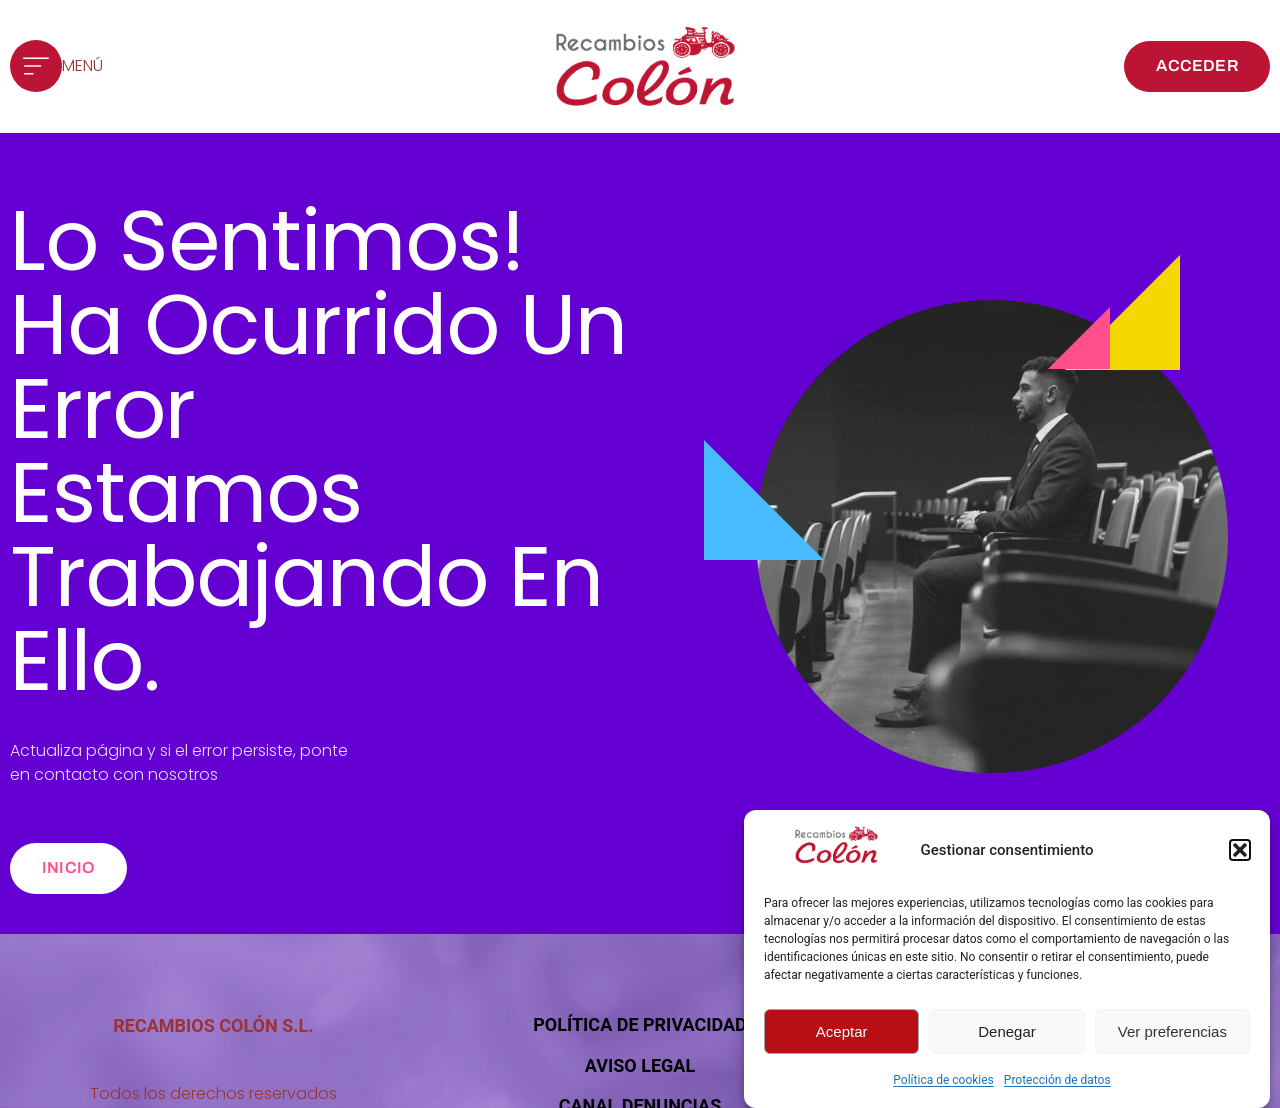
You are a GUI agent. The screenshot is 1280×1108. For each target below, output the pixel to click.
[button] (1240, 852)
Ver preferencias (1172, 1033)
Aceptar (842, 1033)
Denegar (1007, 1033)
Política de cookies (943, 1082)
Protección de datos (1057, 1082)
